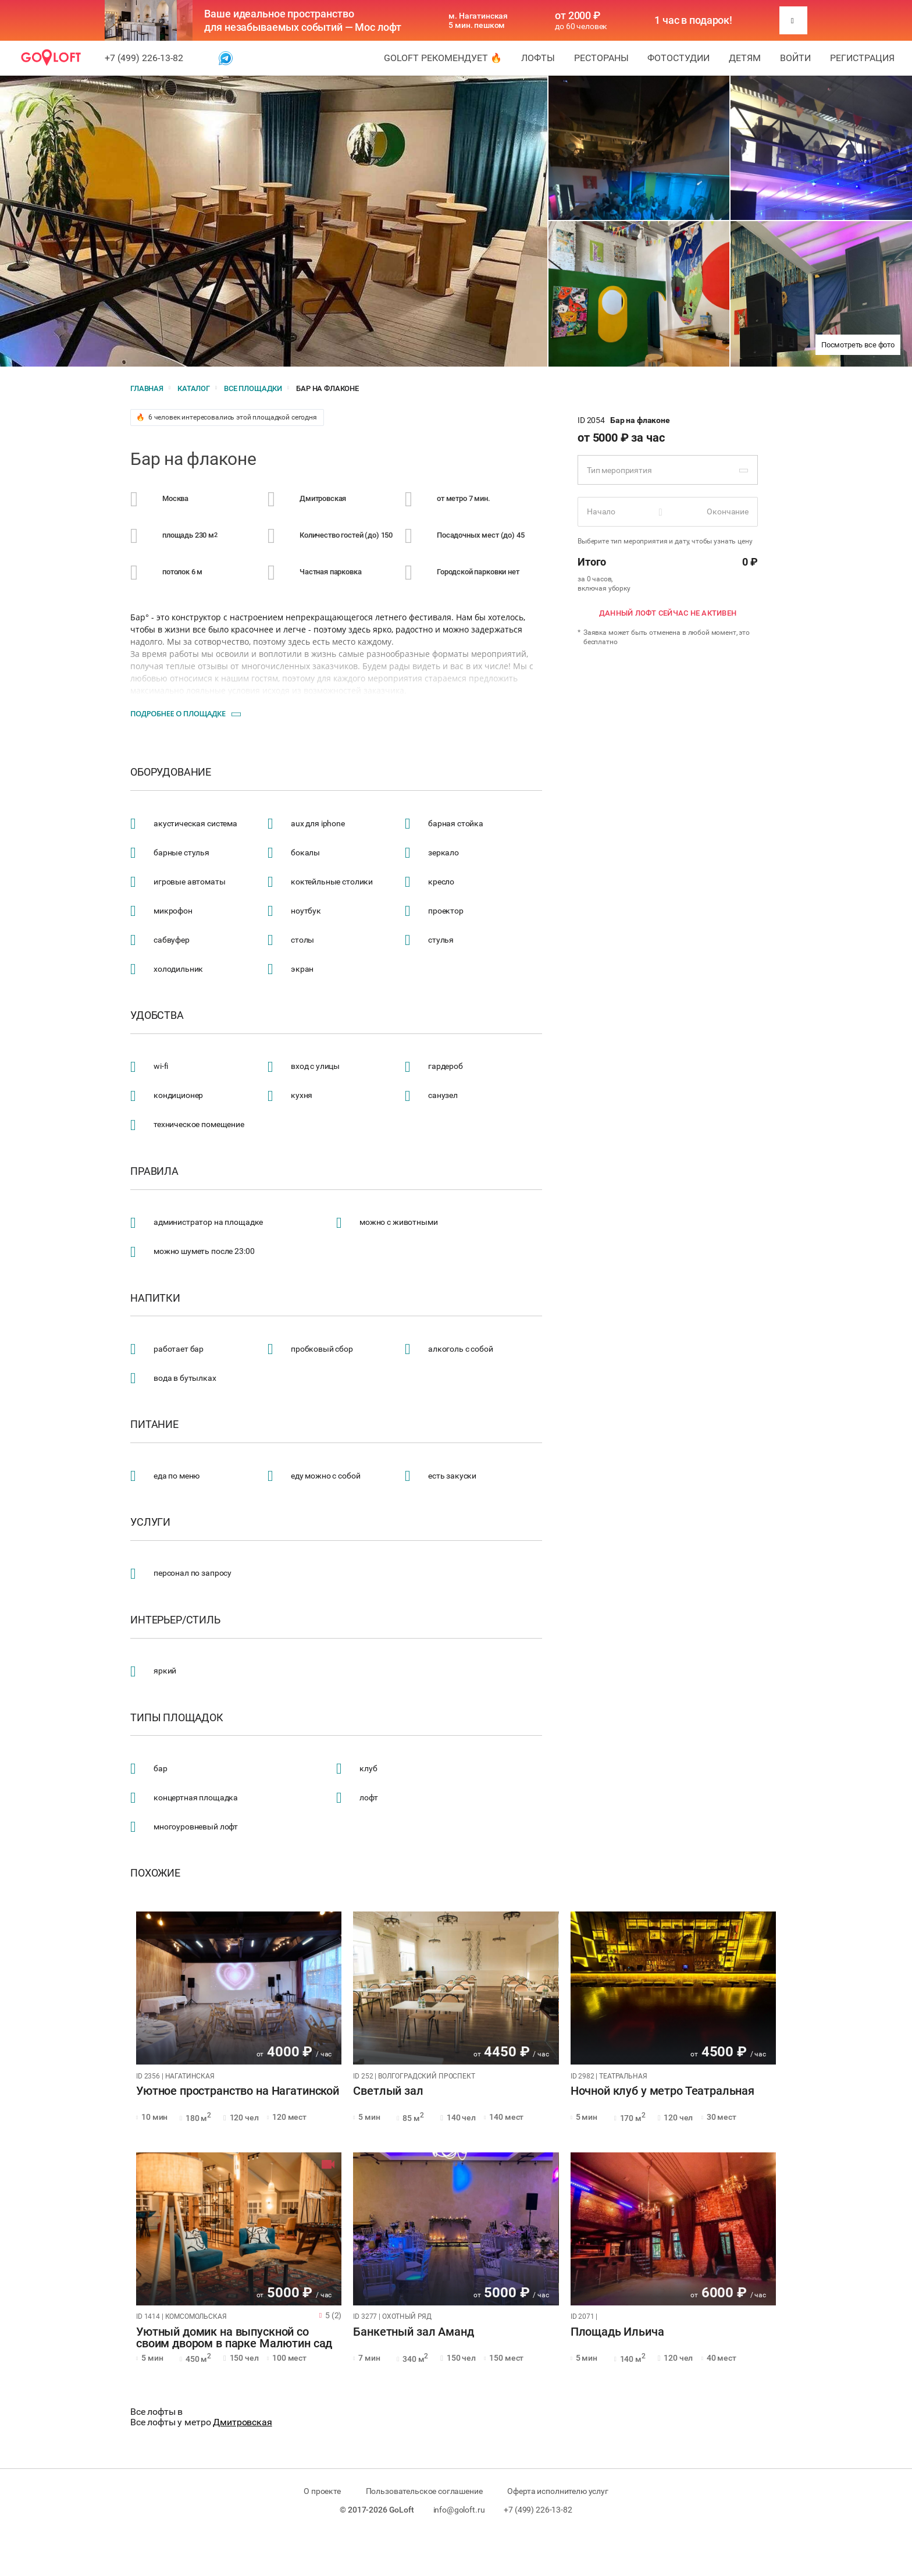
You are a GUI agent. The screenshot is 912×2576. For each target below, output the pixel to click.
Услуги (150, 1522)
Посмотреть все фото (858, 344)
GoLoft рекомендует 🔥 (443, 57)
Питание (154, 1424)
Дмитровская (242, 2422)
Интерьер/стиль (175, 1620)
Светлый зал (388, 2091)
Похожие (155, 1873)
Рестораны (601, 57)
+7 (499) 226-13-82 (144, 57)
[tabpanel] (238, 1988)
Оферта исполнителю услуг (557, 2491)
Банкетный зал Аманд (413, 2332)
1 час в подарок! (693, 20)
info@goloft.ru (459, 2509)
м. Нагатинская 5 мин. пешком (478, 20)
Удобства (157, 1015)
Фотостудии (678, 57)
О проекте (322, 2491)
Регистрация (862, 57)
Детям (745, 57)
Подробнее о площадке (178, 713)
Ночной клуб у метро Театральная (662, 2091)
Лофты (538, 57)
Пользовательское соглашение (424, 2491)
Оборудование (170, 772)
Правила (154, 1171)
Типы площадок (176, 1718)
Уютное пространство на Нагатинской (237, 2091)
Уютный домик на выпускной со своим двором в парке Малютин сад (234, 2338)
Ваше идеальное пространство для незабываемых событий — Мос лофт (302, 20)
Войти (795, 57)
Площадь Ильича (617, 2332)
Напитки (155, 1298)
